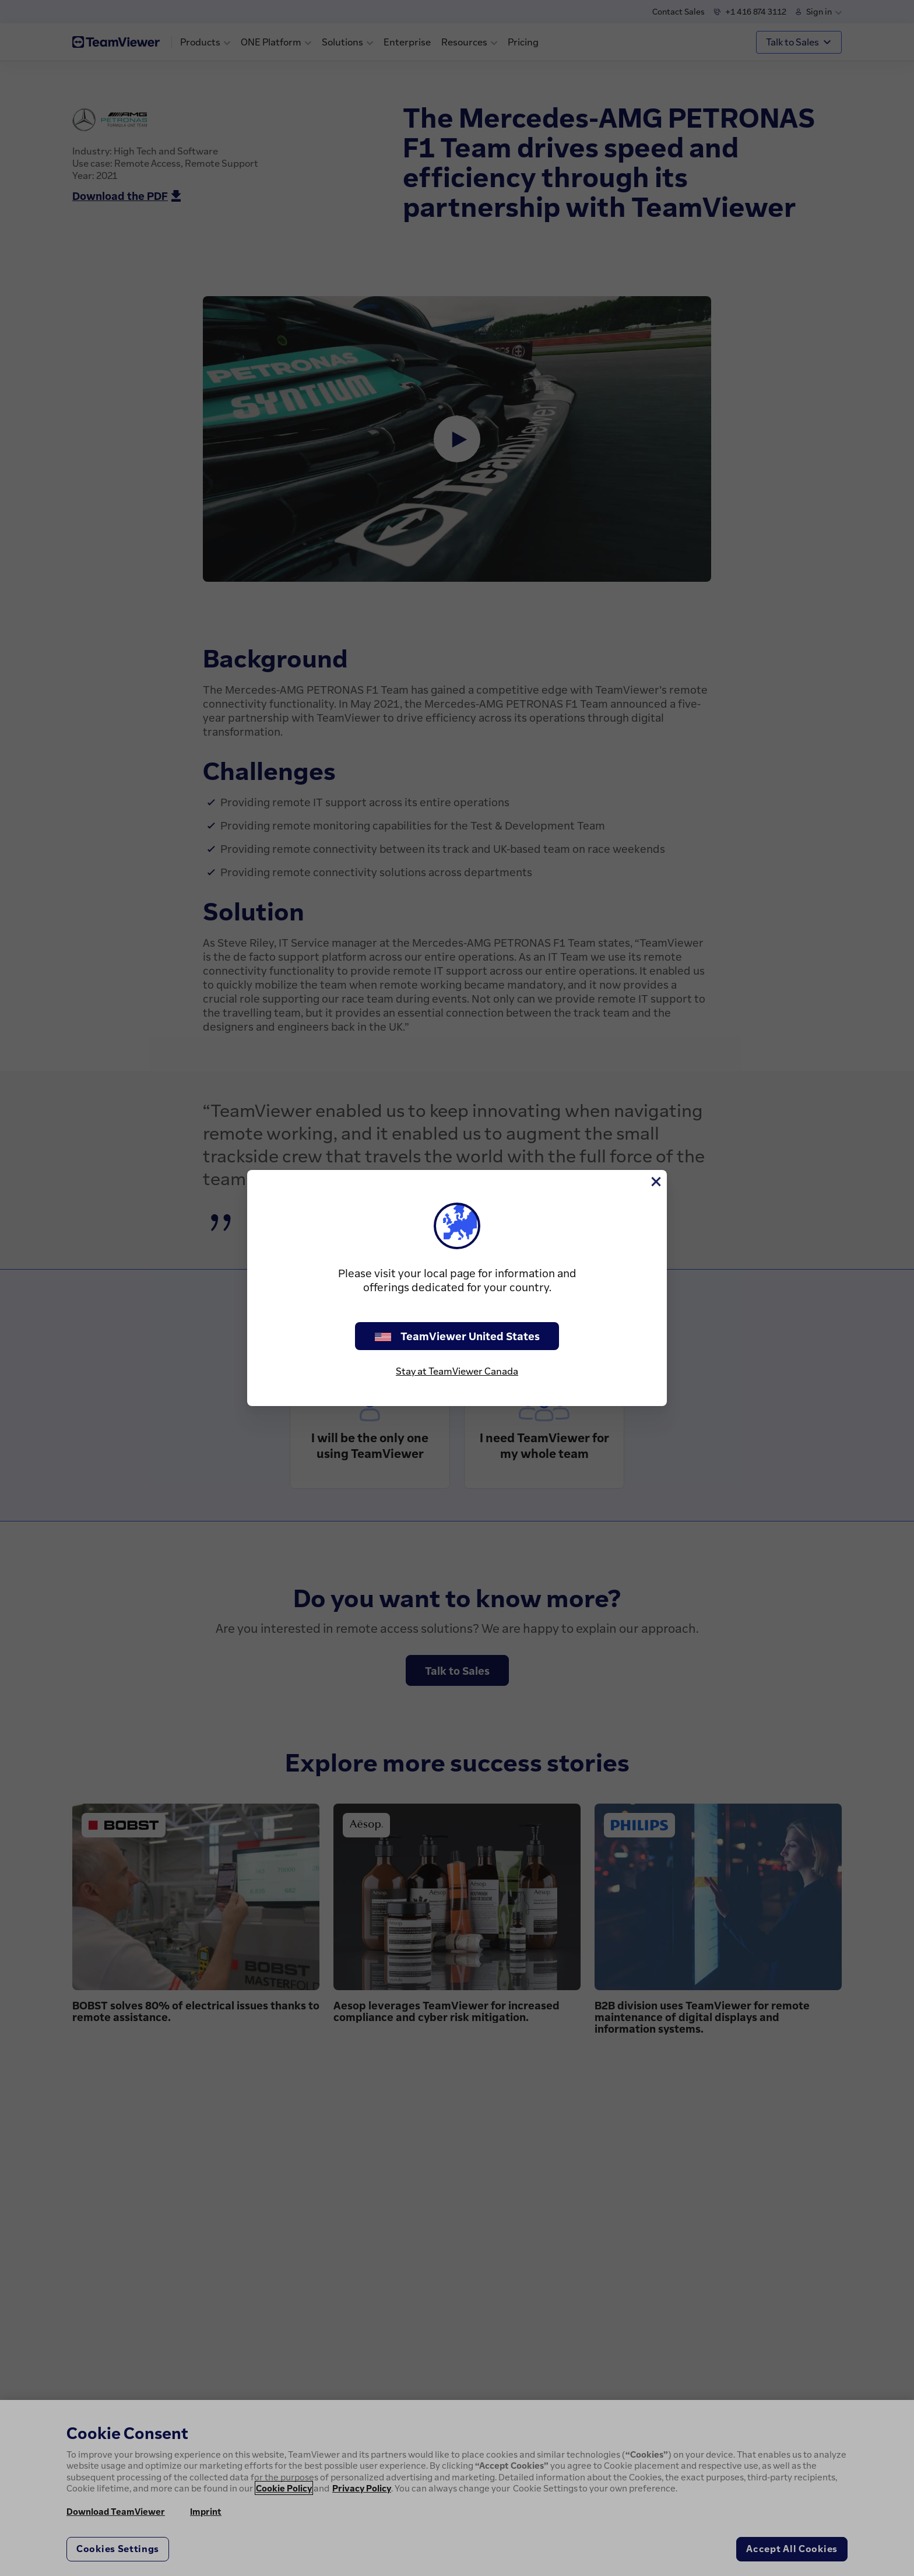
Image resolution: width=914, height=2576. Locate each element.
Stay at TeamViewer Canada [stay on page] (457, 1371)
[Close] (655, 1181)
